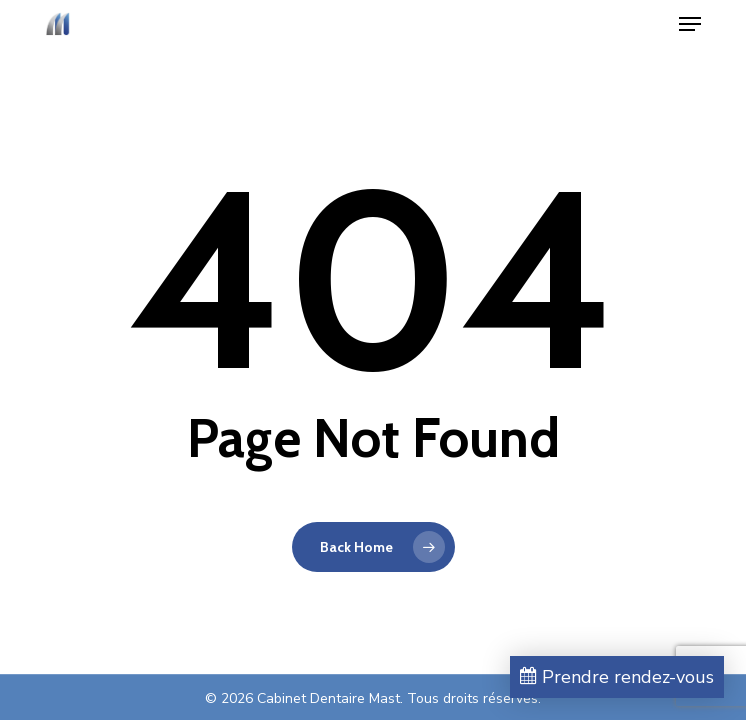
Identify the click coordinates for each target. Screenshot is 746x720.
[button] (690, 24)
